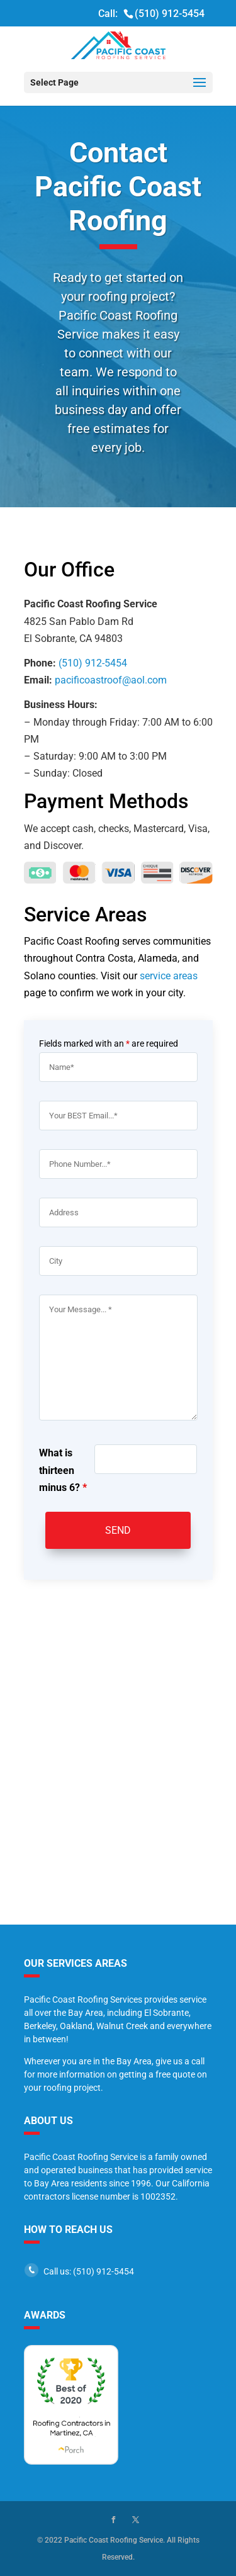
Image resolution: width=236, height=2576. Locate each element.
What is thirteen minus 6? (63, 1470)
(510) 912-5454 (170, 14)
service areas (169, 976)
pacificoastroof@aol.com (111, 680)
